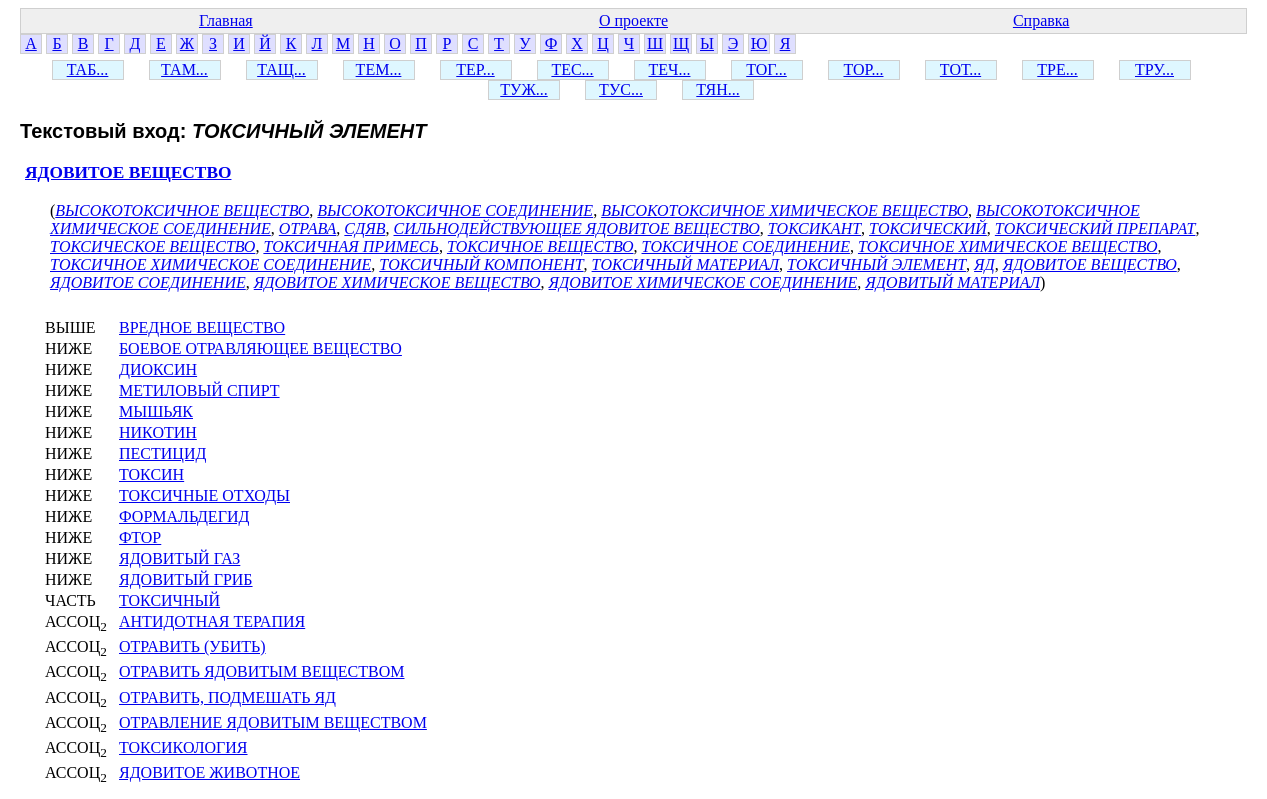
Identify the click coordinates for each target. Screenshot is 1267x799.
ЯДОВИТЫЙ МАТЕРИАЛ (952, 282)
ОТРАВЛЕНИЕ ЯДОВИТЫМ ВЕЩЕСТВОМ (273, 722)
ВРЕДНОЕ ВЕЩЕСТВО (202, 327)
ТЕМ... (379, 69)
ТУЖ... (523, 89)
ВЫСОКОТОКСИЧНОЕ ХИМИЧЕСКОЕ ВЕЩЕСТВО (784, 210)
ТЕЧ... (670, 69)
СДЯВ (364, 228)
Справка (1041, 20)
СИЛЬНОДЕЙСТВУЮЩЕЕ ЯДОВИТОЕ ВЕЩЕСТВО (577, 228)
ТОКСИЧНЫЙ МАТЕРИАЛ (685, 264)
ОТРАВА (308, 228)
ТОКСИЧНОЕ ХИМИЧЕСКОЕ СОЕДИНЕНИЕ (210, 264)
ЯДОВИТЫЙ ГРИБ (186, 579)
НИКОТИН (158, 432)
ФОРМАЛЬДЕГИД (184, 516)
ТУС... (621, 89)
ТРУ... (1154, 69)
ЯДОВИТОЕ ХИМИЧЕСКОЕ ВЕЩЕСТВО (397, 282)
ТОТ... (960, 69)
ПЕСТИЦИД (162, 453)
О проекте (633, 20)
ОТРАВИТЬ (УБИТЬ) (192, 646)
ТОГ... (766, 69)
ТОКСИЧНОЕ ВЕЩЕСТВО (540, 246)
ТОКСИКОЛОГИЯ (183, 747)
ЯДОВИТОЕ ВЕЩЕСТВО (128, 172)
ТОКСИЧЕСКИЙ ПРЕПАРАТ (1095, 228)
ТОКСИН (151, 474)
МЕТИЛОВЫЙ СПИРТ (199, 390)
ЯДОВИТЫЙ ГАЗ (179, 558)
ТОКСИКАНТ (814, 228)
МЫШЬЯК (156, 411)
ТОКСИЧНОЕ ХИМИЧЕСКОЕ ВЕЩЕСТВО (1008, 246)
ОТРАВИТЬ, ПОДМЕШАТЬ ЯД (227, 697)
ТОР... (863, 69)
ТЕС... (572, 69)
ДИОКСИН (158, 369)
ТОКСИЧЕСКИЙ (928, 228)
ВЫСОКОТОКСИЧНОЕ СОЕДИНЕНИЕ (455, 210)
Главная (226, 20)
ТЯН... (717, 89)
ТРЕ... (1057, 69)
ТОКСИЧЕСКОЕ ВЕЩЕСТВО (152, 246)
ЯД (984, 264)
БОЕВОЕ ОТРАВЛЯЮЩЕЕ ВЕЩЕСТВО (260, 348)
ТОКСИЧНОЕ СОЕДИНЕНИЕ (746, 246)
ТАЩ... (281, 69)
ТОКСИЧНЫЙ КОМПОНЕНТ (481, 264)
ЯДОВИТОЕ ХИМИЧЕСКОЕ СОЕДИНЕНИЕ (703, 282)
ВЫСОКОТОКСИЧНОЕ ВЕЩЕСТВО (182, 210)
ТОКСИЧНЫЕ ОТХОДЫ (204, 495)
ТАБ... (88, 69)
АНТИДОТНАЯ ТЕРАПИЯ (212, 621)
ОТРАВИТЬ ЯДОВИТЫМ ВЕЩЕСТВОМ (262, 671)
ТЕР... (475, 69)
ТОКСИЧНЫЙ (169, 600)
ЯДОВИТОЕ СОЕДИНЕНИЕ (148, 282)
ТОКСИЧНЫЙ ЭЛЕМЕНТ (876, 264)
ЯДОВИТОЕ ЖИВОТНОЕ (209, 772)
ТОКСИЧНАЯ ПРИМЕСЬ (351, 246)
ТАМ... (184, 69)
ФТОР (140, 537)
